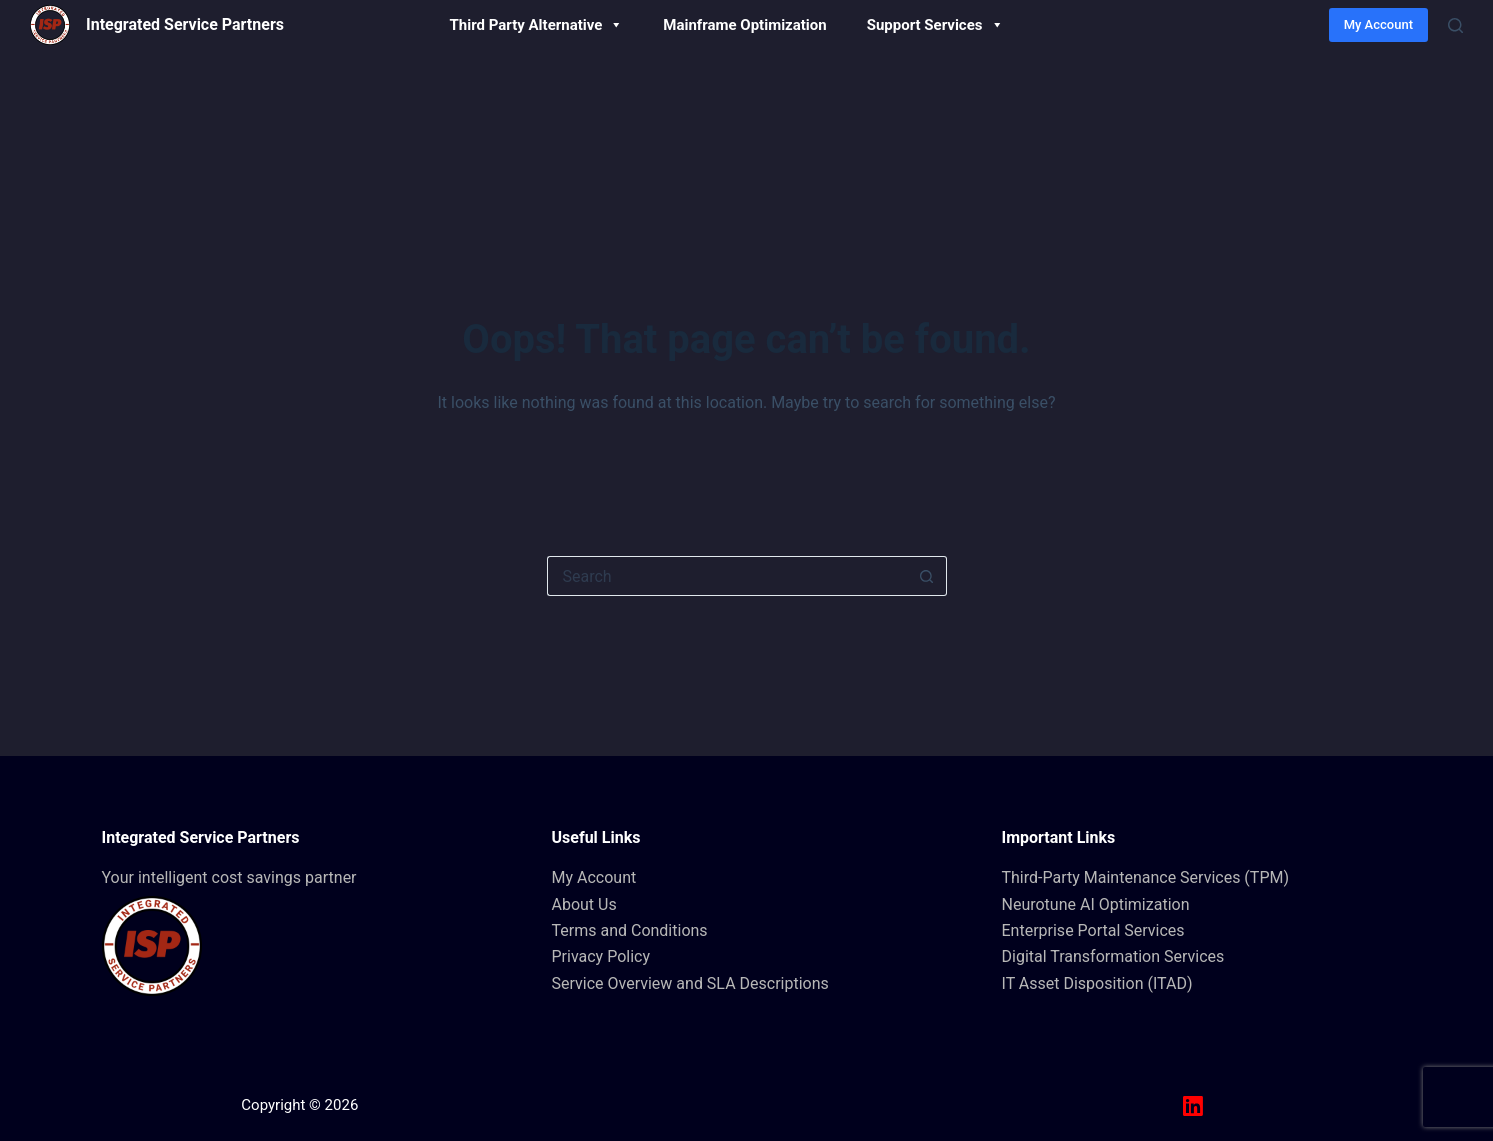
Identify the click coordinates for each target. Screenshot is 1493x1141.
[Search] (1455, 25)
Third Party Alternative (537, 25)
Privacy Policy (601, 956)
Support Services (935, 25)
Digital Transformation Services (1113, 956)
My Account (1378, 24)
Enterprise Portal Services (1093, 930)
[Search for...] (727, 576)
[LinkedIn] (1193, 1106)
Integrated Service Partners (185, 24)
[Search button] (927, 576)
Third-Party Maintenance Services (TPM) (1146, 877)
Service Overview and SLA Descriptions (690, 983)
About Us (584, 904)
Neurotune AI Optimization (1096, 904)
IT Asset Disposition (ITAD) (1097, 983)
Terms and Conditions (630, 930)
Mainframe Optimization (744, 25)
